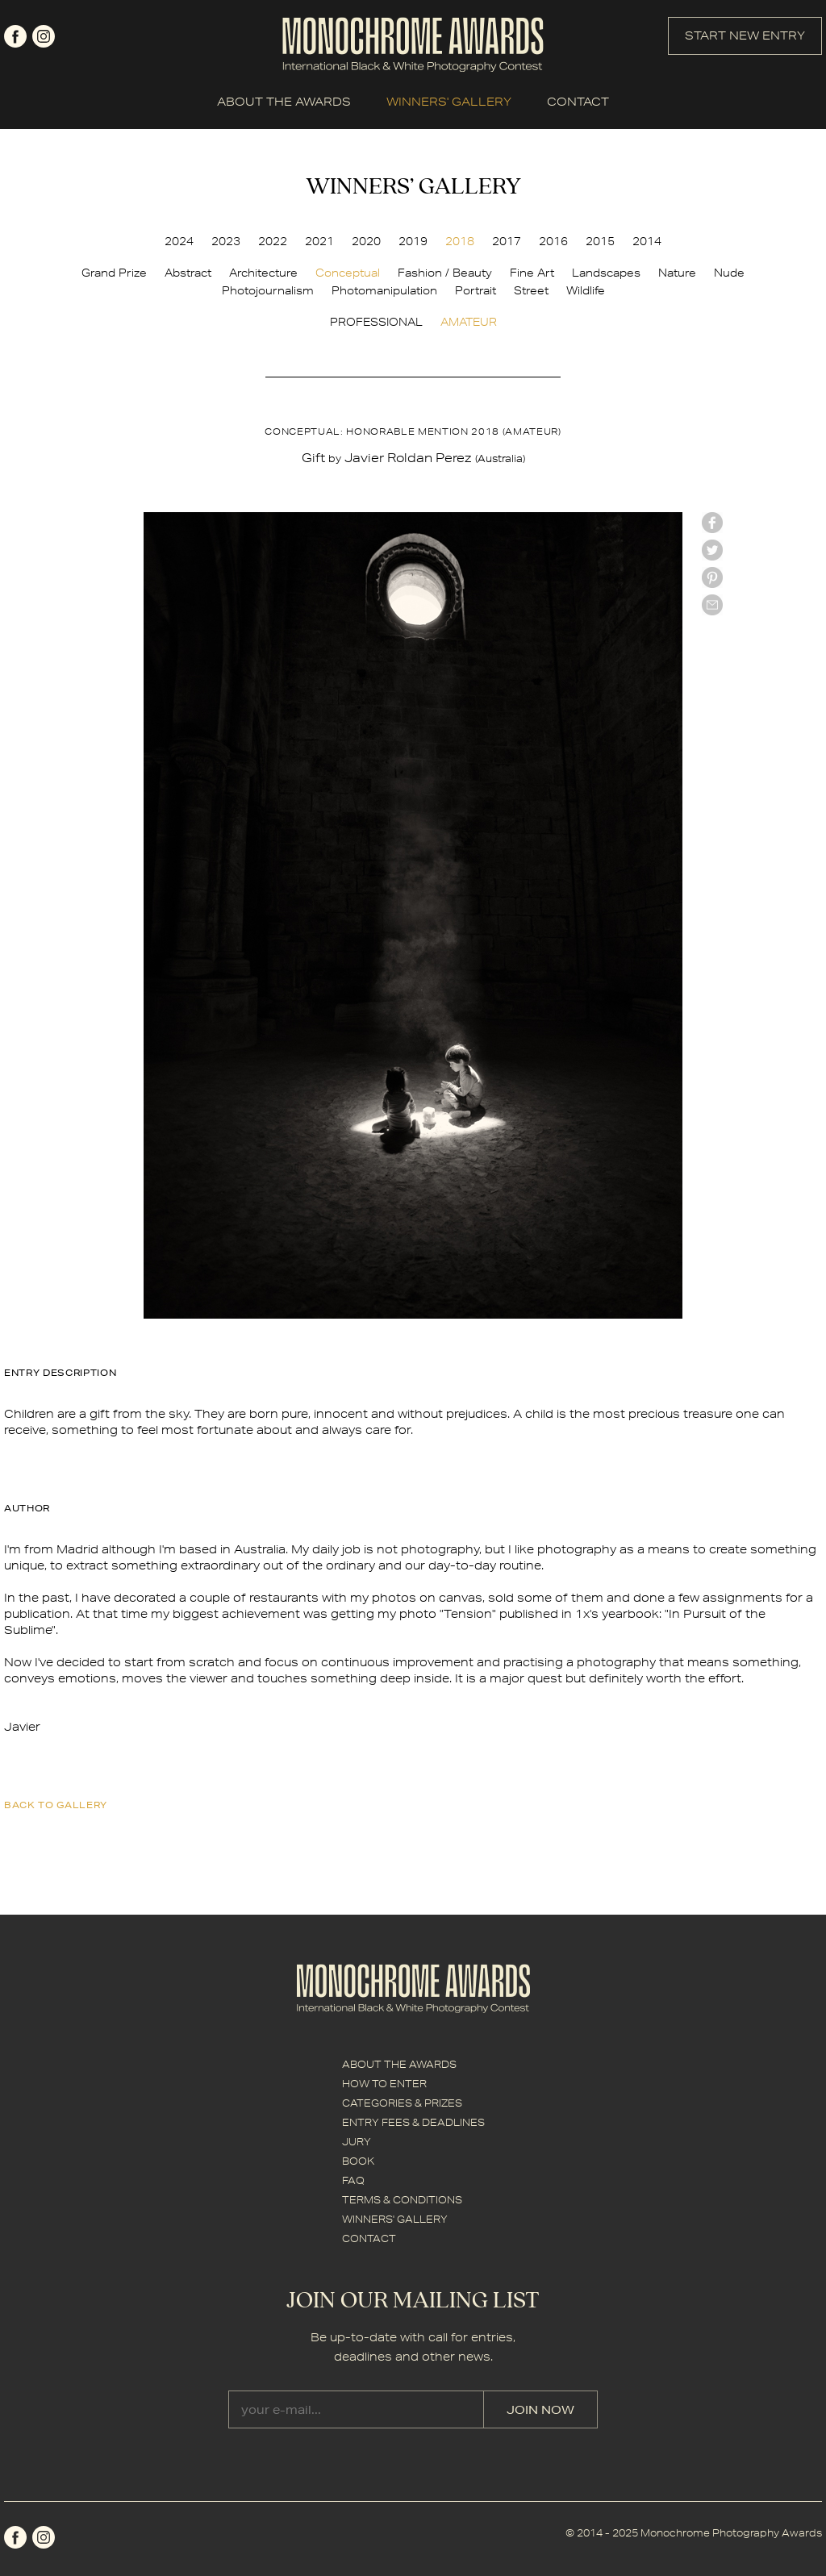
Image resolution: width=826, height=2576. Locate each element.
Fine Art (532, 272)
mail (712, 604)
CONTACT (578, 101)
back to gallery (55, 1805)
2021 (319, 241)
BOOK (358, 2161)
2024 (179, 241)
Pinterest (712, 577)
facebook (15, 36)
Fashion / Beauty (445, 272)
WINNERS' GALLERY (448, 101)
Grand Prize (114, 272)
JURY (356, 2142)
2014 (646, 241)
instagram (43, 36)
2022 (272, 241)
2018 (459, 241)
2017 (506, 241)
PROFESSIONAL (376, 322)
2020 (366, 241)
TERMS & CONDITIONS (402, 2200)
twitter (712, 550)
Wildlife (585, 290)
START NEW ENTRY (745, 35)
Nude (729, 272)
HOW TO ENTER (384, 2083)
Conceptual (347, 272)
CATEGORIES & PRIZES (402, 2103)
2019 (413, 241)
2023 (225, 241)
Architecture (263, 272)
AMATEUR (468, 322)
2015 (600, 241)
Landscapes (606, 272)
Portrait (475, 290)
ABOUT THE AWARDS (284, 101)
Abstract (188, 272)
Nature (677, 272)
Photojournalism (268, 290)
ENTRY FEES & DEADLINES (413, 2122)
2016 (553, 241)
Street (531, 290)
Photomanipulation (384, 290)
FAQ (353, 2180)
